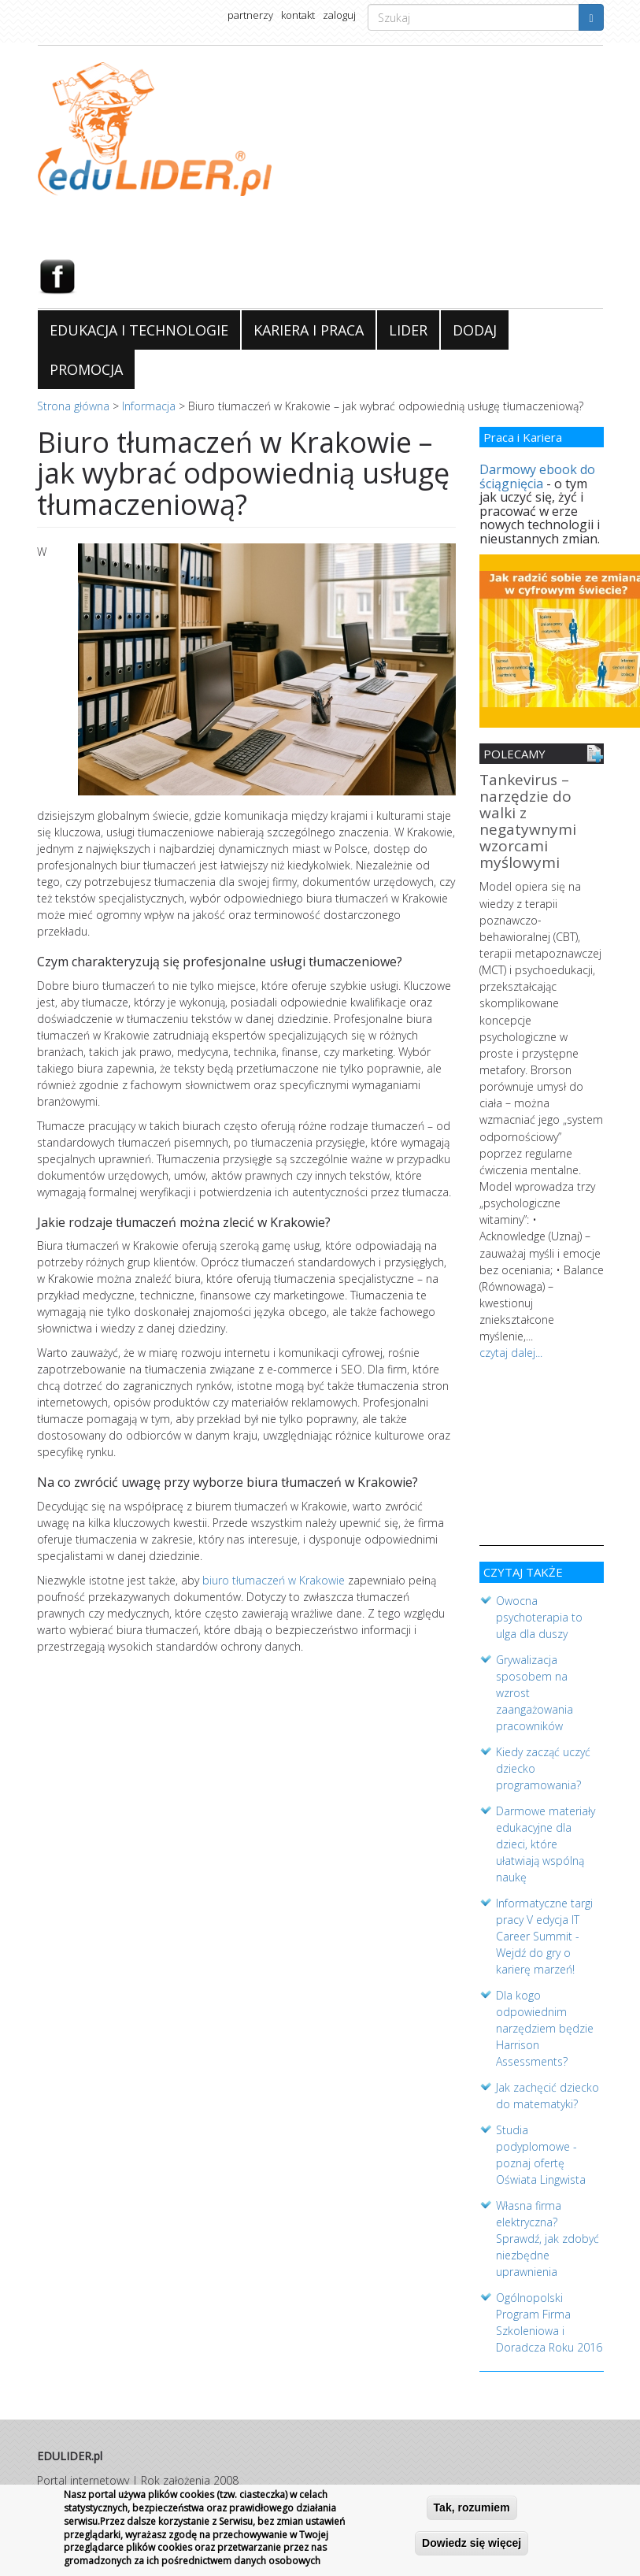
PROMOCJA (86, 369)
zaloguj (339, 15)
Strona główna (73, 405)
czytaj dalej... (510, 1349)
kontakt (298, 15)
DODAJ (475, 330)
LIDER (408, 330)
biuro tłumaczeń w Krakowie (273, 1580)
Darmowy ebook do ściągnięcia (537, 476)
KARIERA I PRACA (308, 330)
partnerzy (250, 15)
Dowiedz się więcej (471, 2543)
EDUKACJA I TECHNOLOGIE (139, 330)
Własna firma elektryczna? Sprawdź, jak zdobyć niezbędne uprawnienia (547, 2235)
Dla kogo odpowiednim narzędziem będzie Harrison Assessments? (545, 2025)
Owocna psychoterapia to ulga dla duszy (539, 1614)
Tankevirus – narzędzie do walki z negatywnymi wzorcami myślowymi (527, 822)
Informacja (149, 405)
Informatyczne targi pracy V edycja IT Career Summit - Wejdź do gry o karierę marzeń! (544, 1933)
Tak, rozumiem (472, 2508)
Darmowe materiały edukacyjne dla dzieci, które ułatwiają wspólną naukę (545, 1840)
